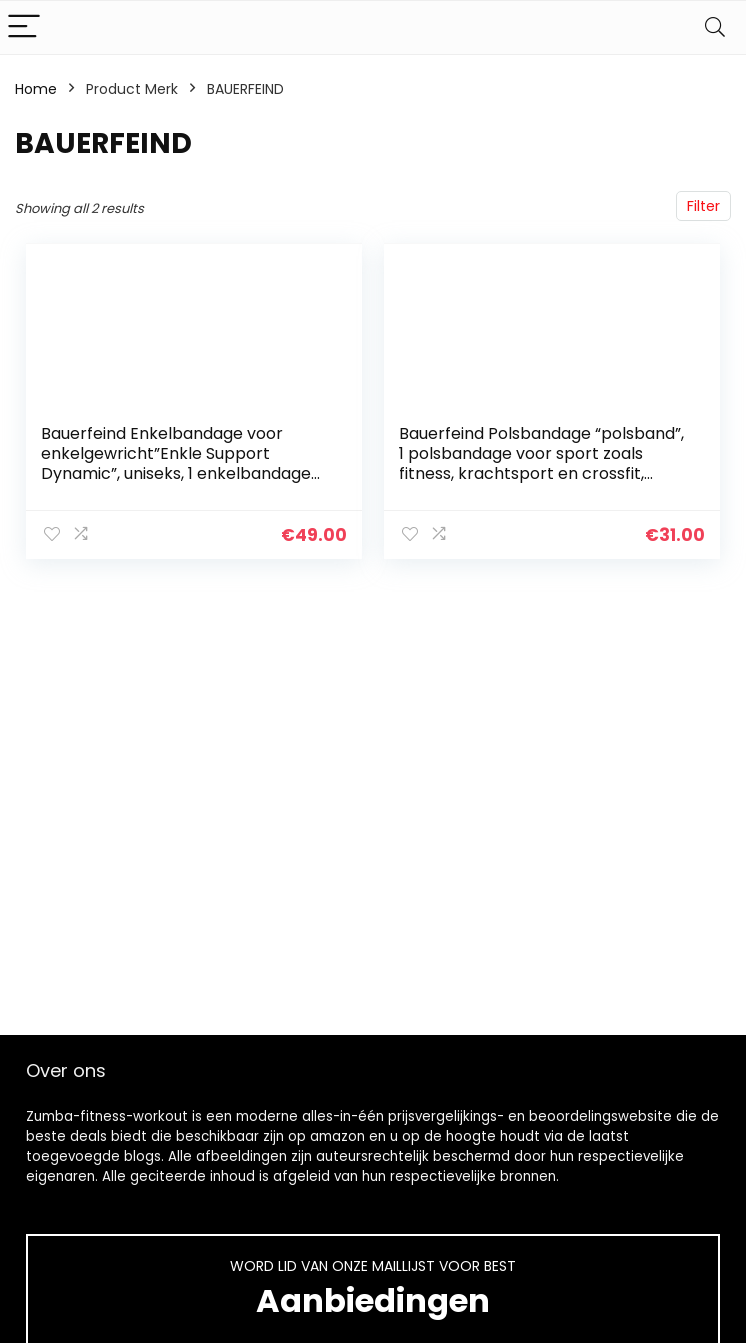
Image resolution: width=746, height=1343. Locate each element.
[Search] (715, 27)
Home (36, 89)
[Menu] (24, 27)
